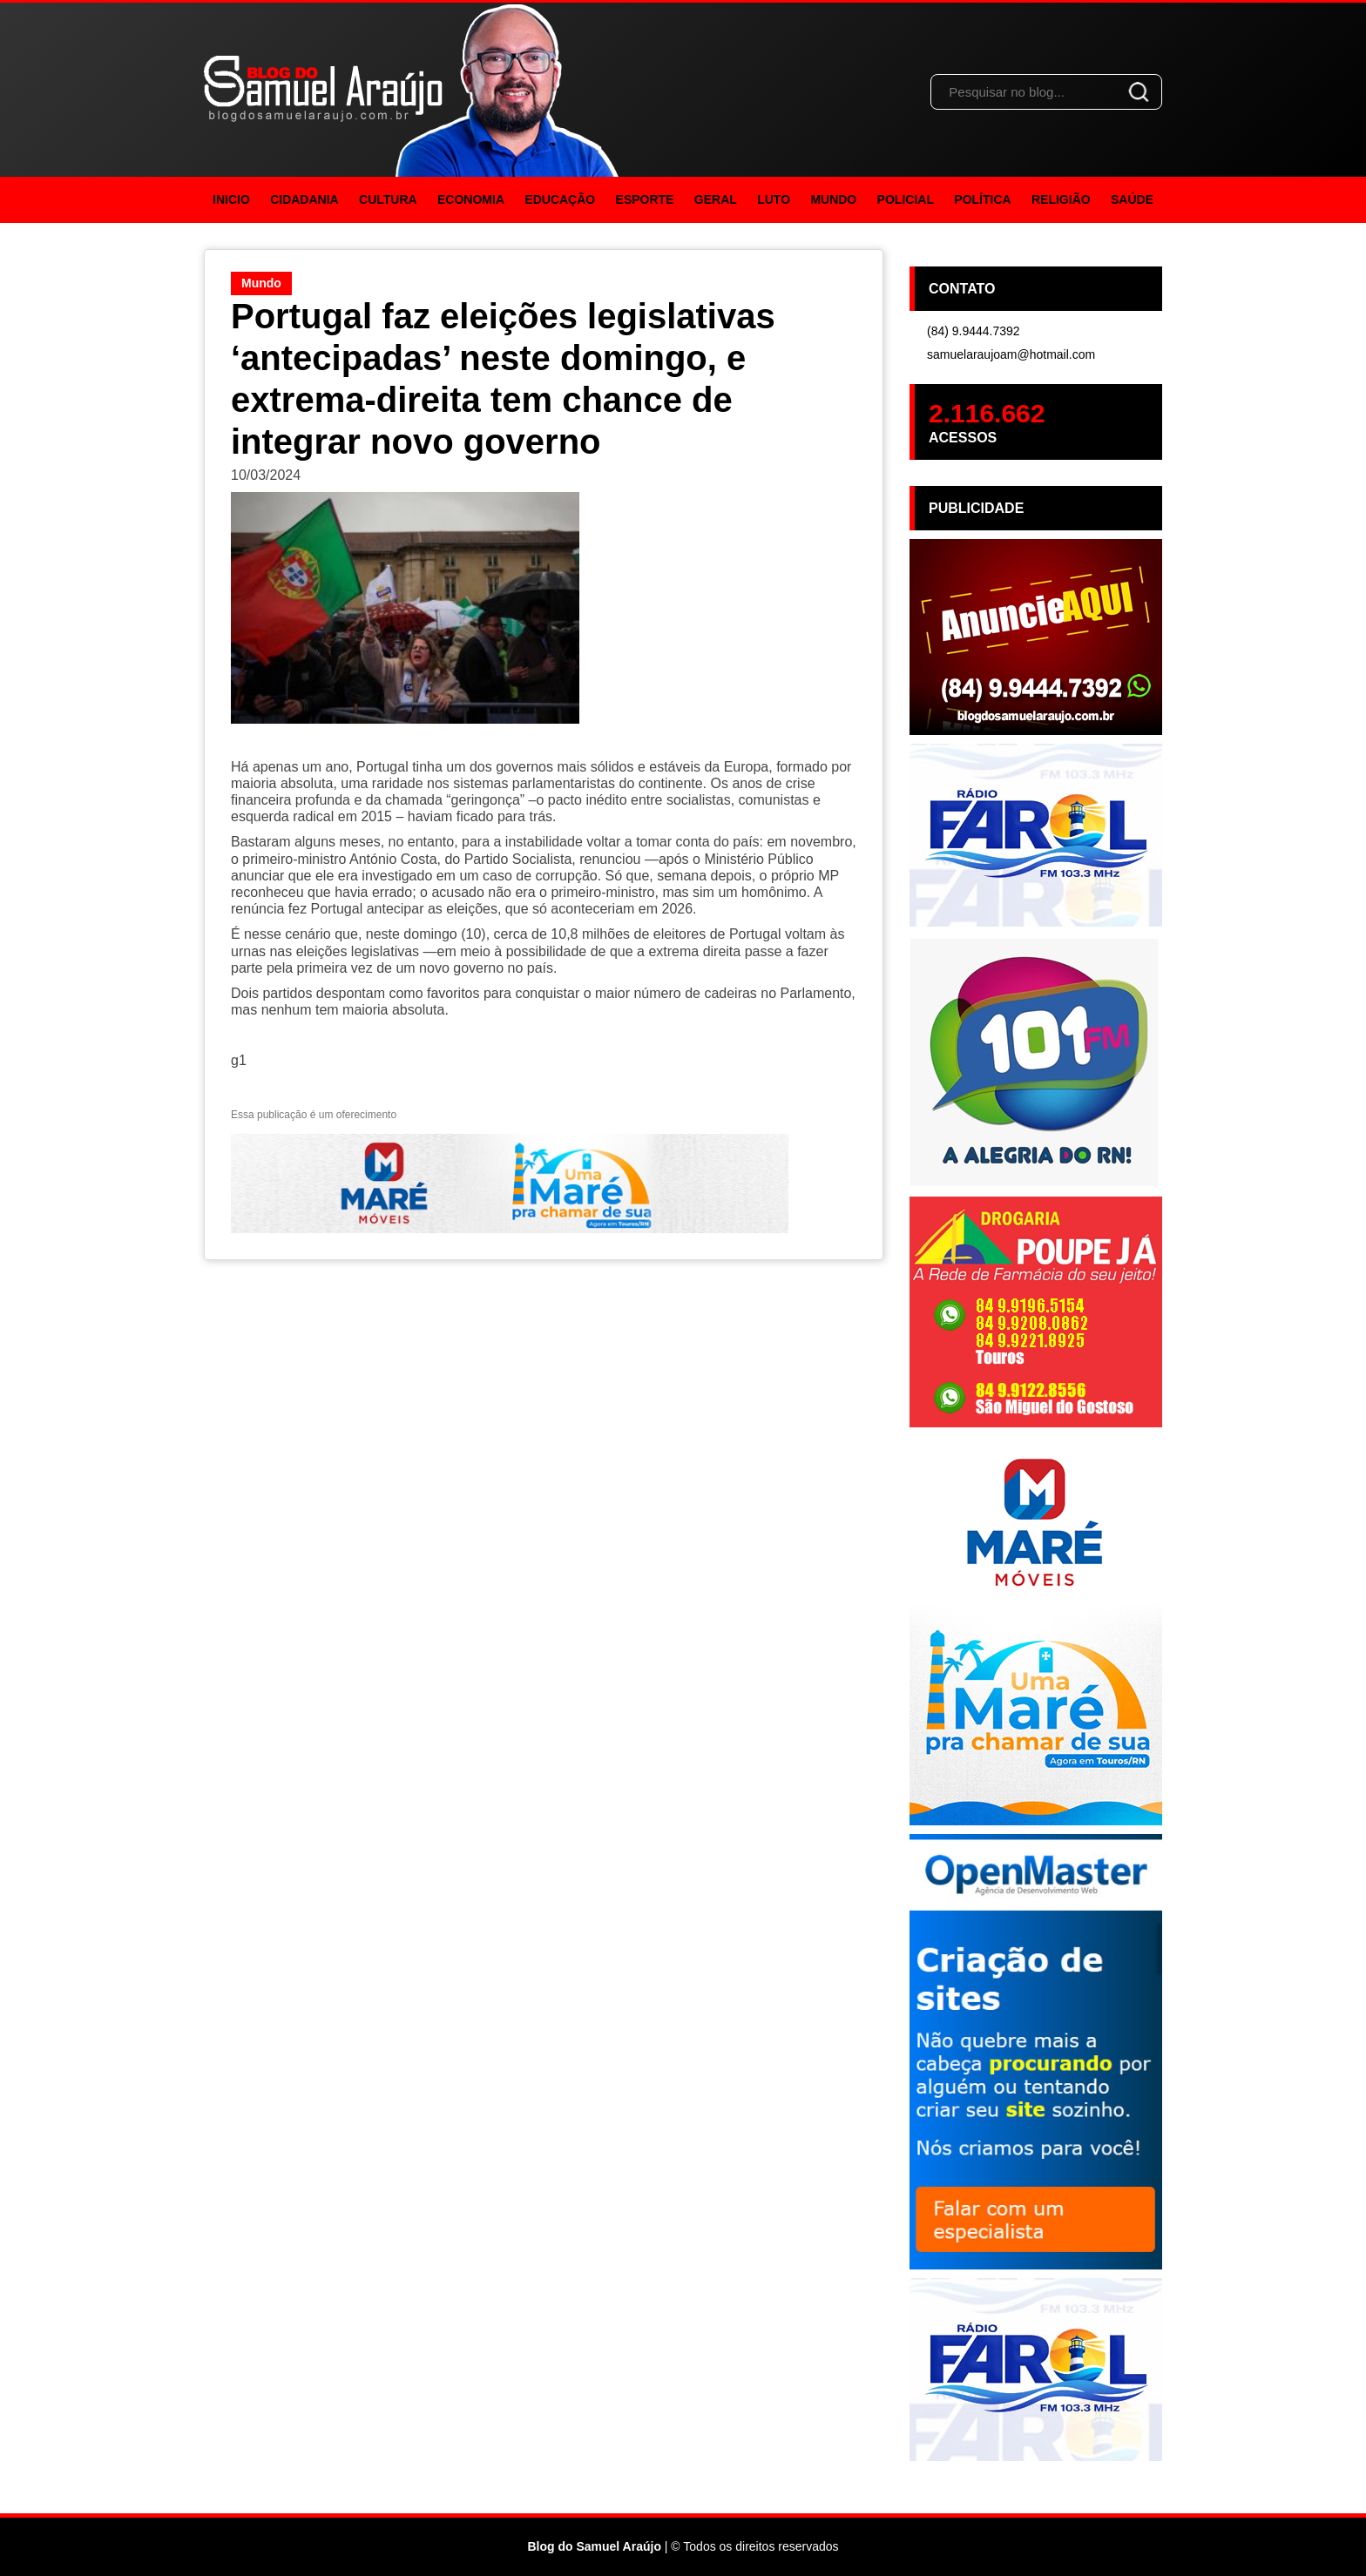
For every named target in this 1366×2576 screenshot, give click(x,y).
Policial (905, 199)
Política (982, 199)
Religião (1061, 199)
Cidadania (304, 199)
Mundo (833, 199)
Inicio (231, 199)
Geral (715, 199)
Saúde (1132, 199)
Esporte (645, 199)
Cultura (388, 199)
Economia (470, 199)
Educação (559, 199)
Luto (773, 199)
